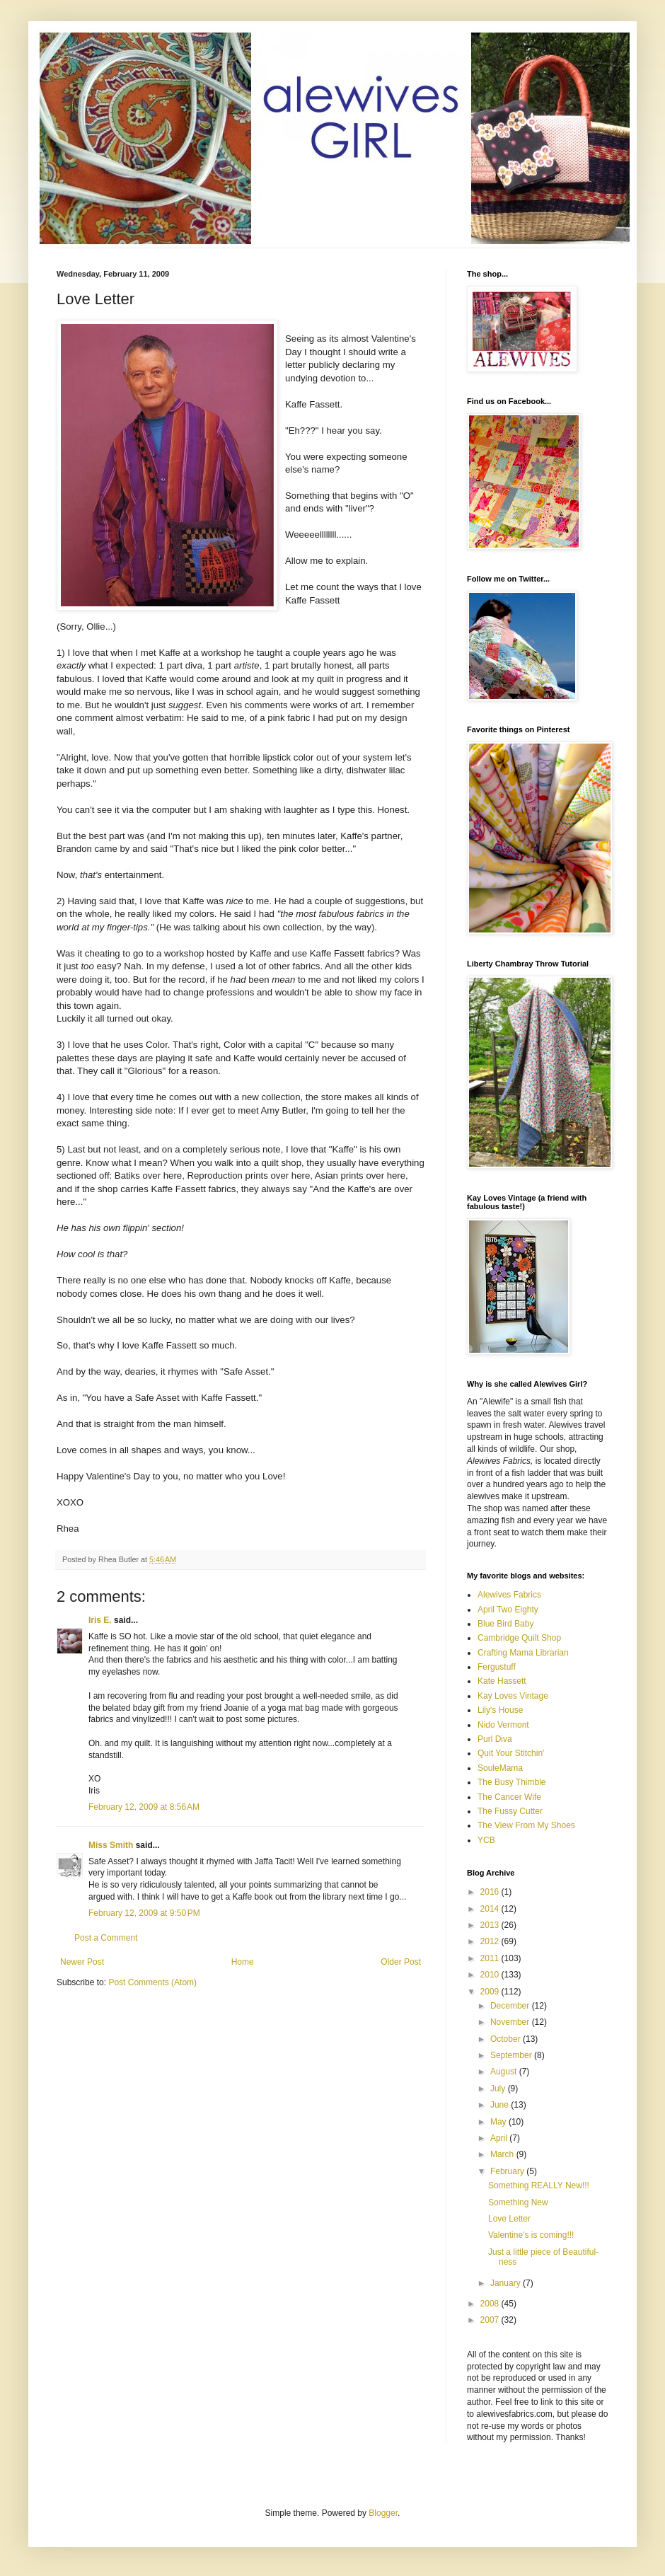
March (503, 2154)
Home (242, 1962)
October (506, 2039)
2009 (491, 1992)
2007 (491, 2320)
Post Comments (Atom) (152, 1982)
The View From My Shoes (526, 1825)
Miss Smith (110, 1845)
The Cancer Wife (509, 1797)
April (499, 2138)
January (506, 2283)
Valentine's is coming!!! (531, 2235)
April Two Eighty (508, 1610)
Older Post (401, 1962)
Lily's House (500, 1710)
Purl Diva (495, 1739)
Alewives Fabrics (509, 1595)
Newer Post (82, 1962)
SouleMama (500, 1768)
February (508, 2171)
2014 (491, 1909)
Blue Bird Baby (505, 1624)
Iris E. (100, 1620)
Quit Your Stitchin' (511, 1753)
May (499, 2122)
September (512, 2055)
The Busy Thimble (512, 1782)
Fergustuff (497, 1667)
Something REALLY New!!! (538, 2185)
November (511, 2022)
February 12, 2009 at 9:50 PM (144, 1913)
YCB (486, 1840)
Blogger (383, 2513)
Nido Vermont (503, 1725)
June (500, 2105)
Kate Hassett (502, 1681)
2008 (491, 2304)
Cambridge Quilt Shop (519, 1638)
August (504, 2072)
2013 (491, 1925)
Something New (518, 2202)
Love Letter (509, 2219)
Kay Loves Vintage (513, 1696)
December (511, 2006)
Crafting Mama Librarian (523, 1653)
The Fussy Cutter (510, 1811)
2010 (491, 1975)
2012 (491, 1941)
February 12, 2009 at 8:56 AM (144, 1807)
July (499, 2088)
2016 (491, 1892)
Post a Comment (105, 1938)
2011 (491, 1958)
